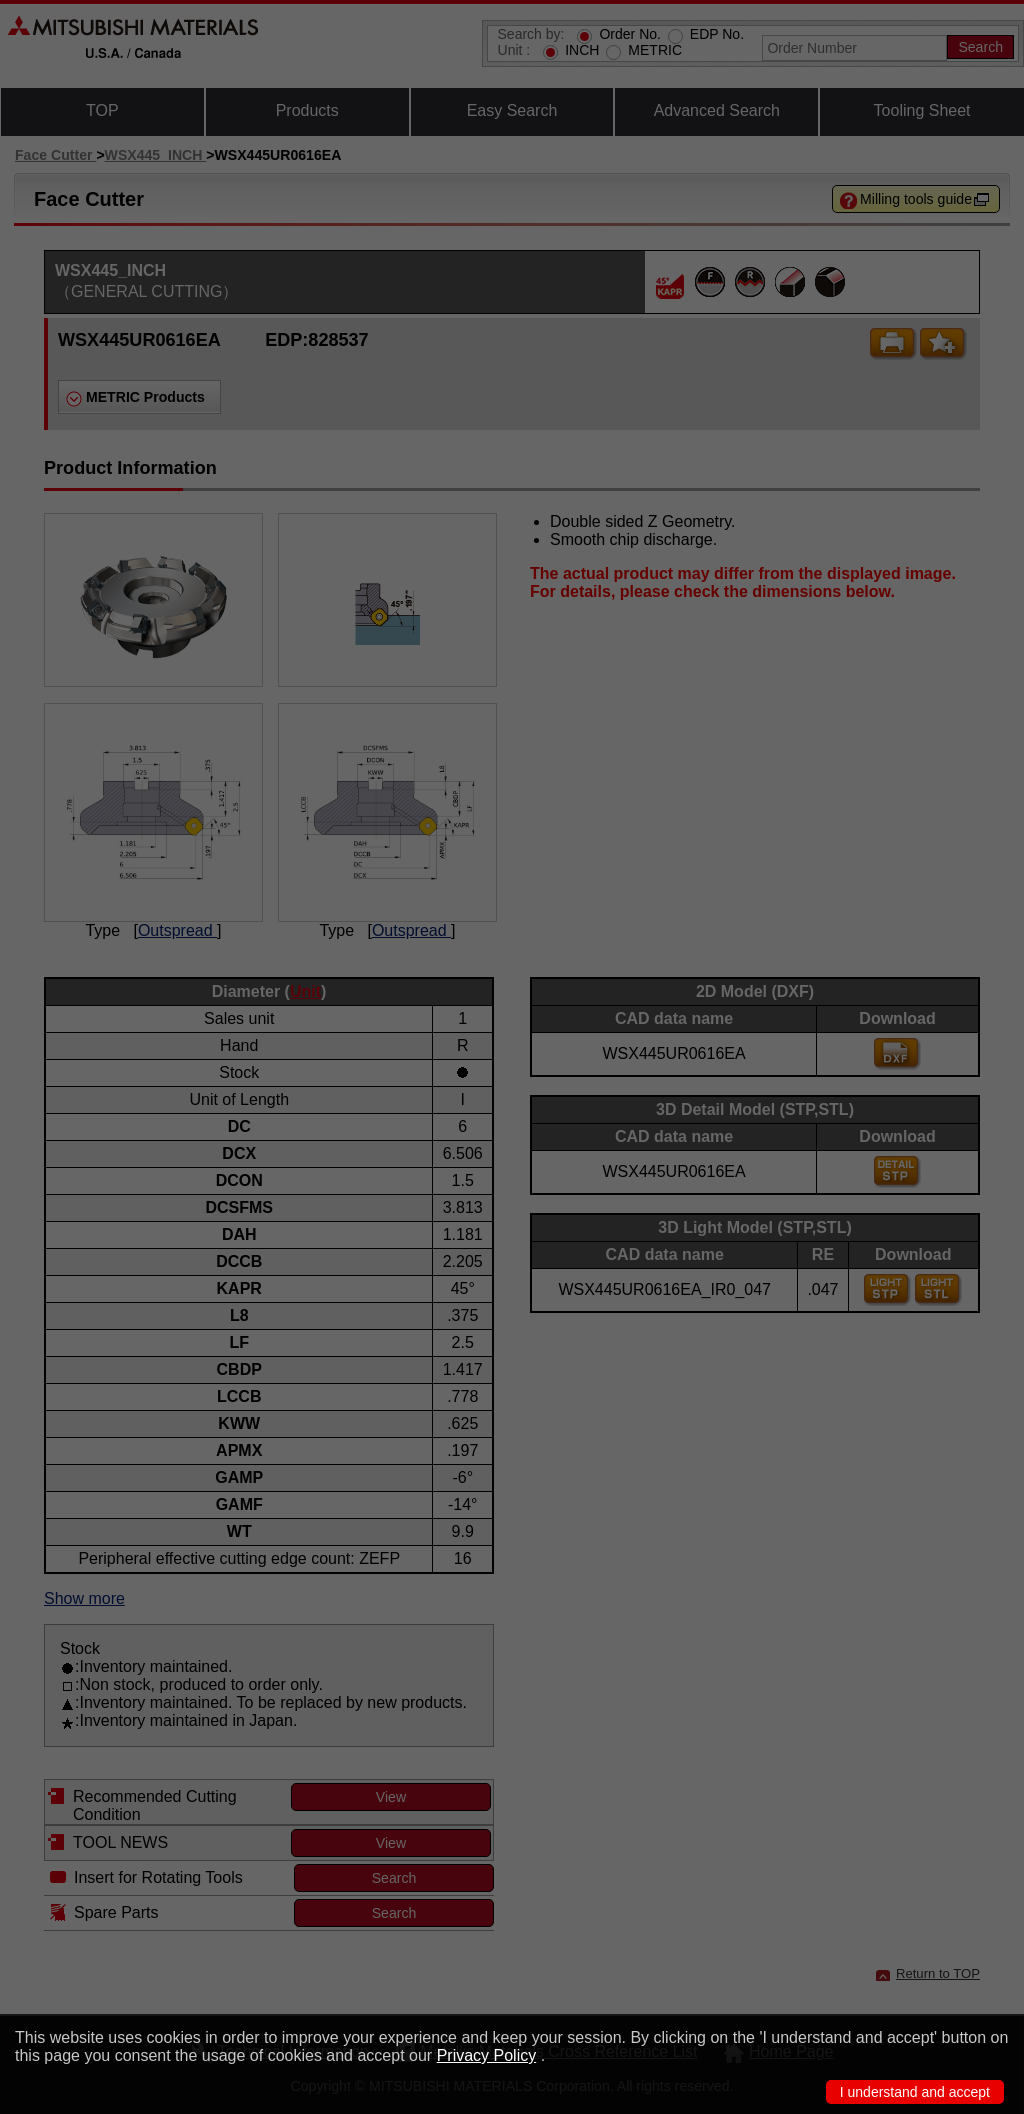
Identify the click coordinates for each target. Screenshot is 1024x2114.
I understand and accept (915, 2092)
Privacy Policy (487, 2055)
